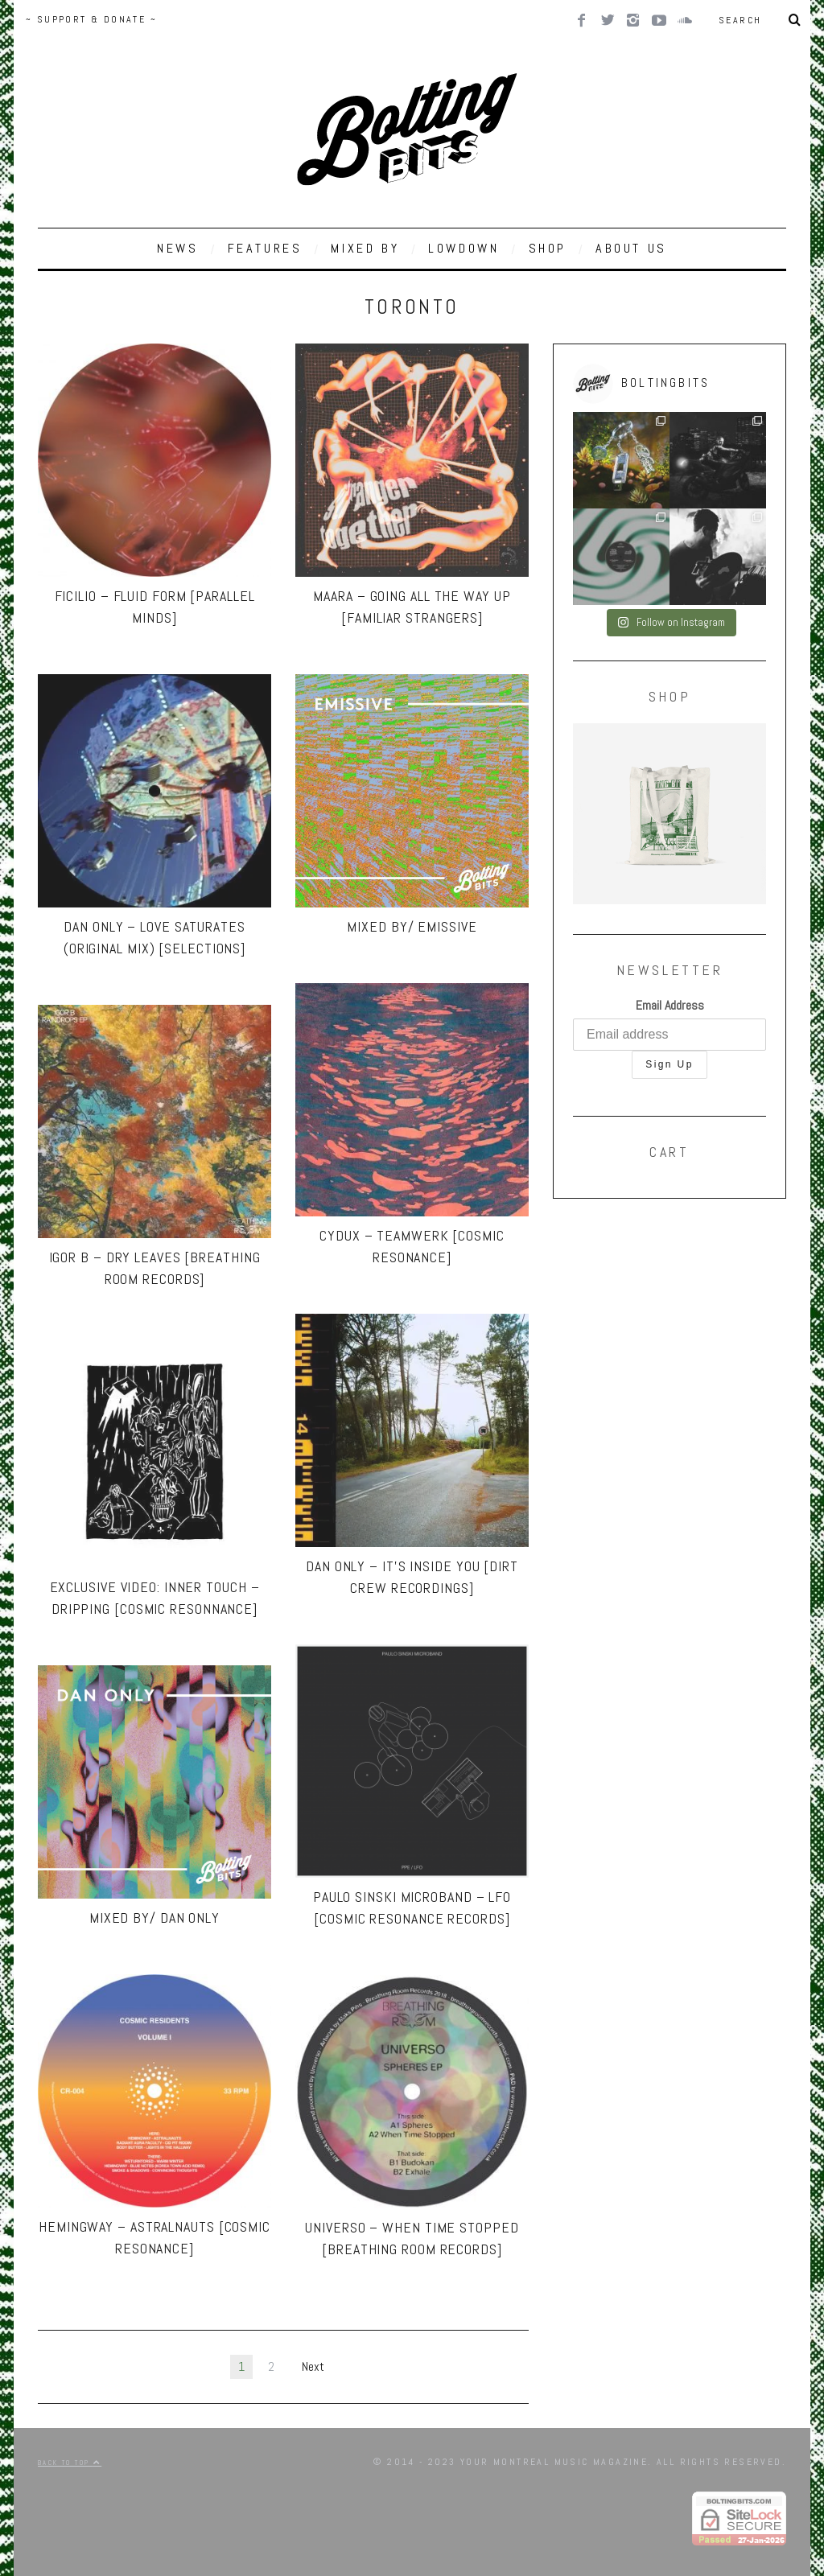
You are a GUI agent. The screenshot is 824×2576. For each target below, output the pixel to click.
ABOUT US (631, 248)
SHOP (547, 248)
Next (313, 2366)
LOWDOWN (463, 248)
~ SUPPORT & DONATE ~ (91, 19)
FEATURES (265, 248)
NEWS (177, 248)
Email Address (670, 1005)
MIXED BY (365, 248)
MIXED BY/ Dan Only (154, 1917)
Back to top (69, 2463)
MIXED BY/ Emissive (411, 926)
